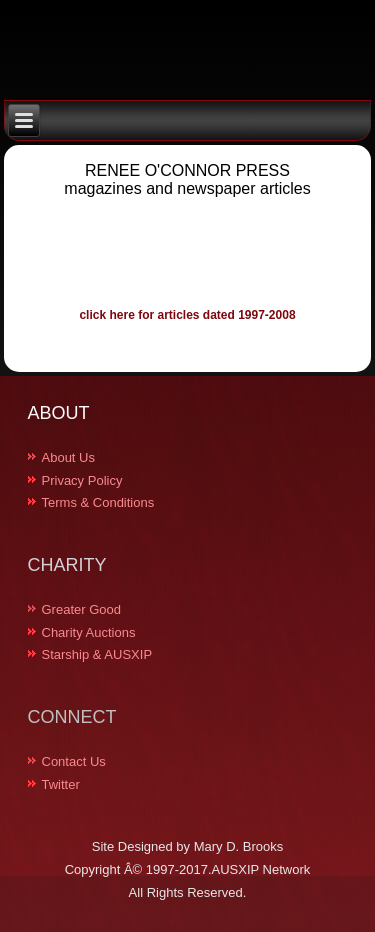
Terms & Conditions (98, 502)
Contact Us (74, 761)
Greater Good (82, 609)
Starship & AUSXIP (97, 654)
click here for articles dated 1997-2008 (187, 315)
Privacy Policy (82, 480)
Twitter (61, 784)
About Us (68, 457)
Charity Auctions (89, 632)
